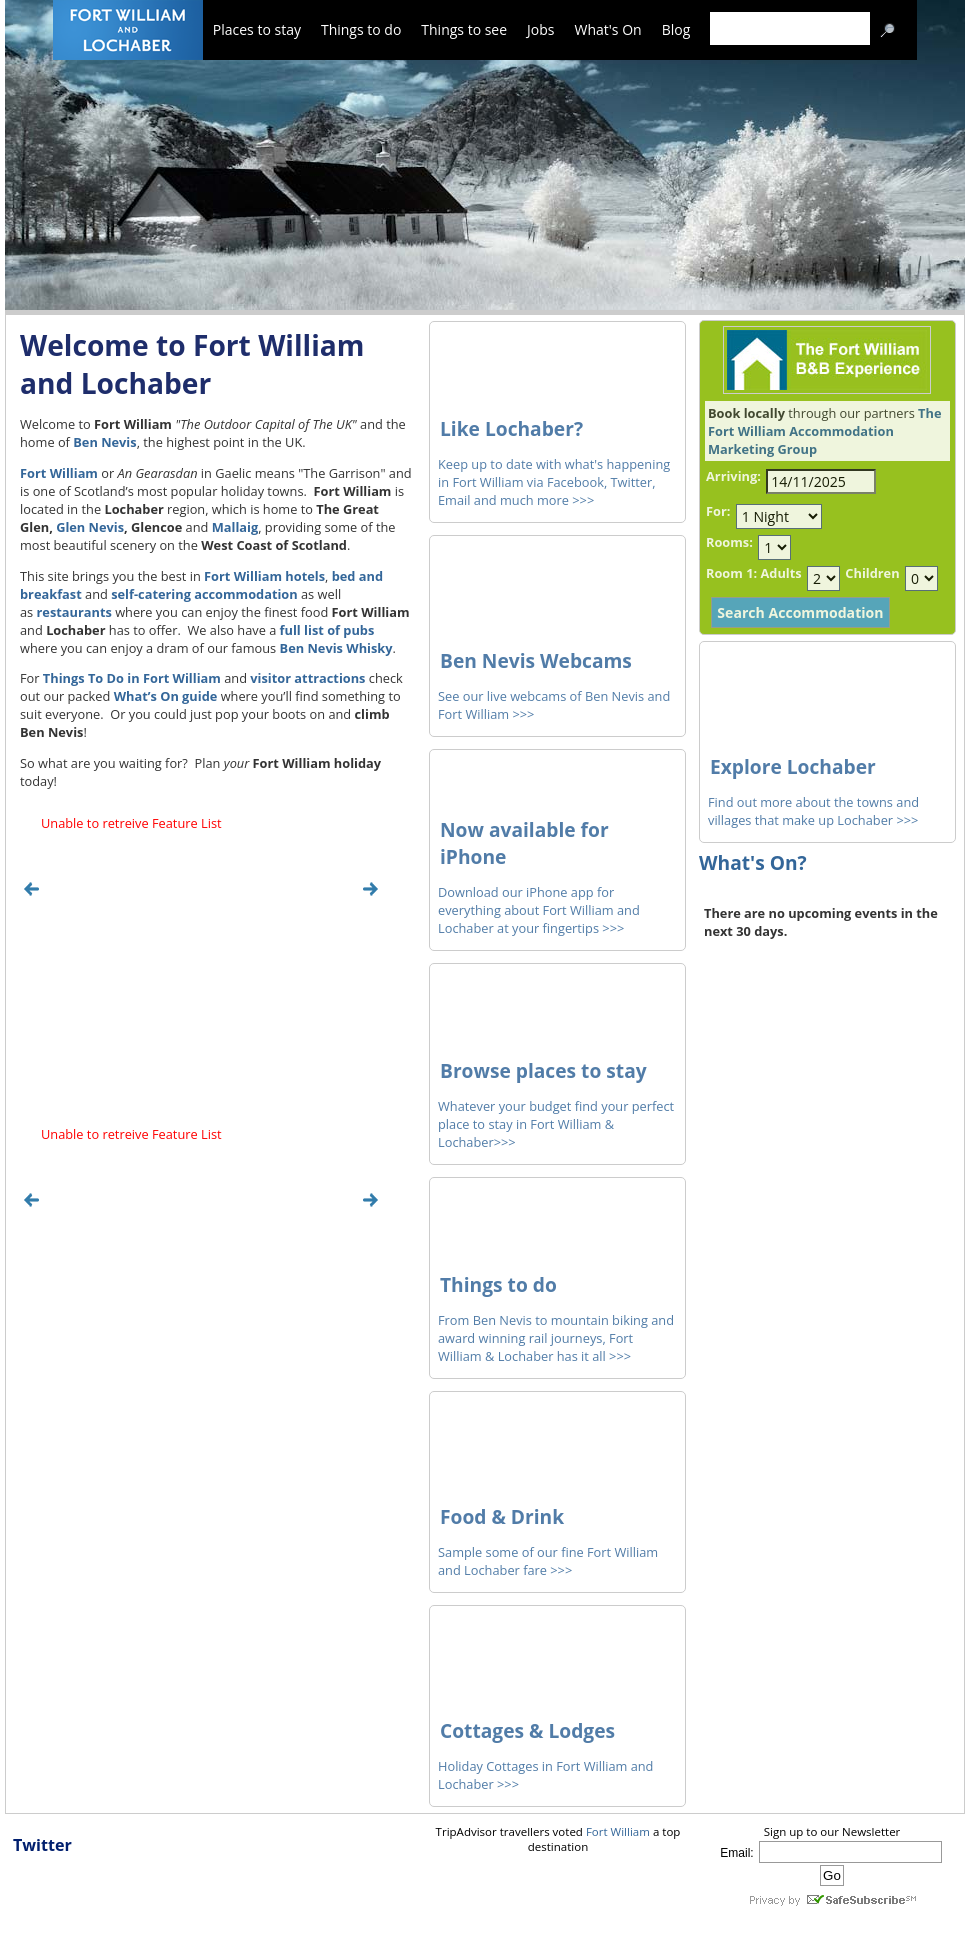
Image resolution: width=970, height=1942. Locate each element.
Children (872, 573)
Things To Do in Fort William (132, 678)
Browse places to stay (543, 1070)
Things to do (361, 29)
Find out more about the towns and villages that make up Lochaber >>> (813, 811)
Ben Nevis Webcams (536, 660)
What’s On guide (166, 696)
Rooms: (729, 542)
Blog (676, 29)
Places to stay (257, 29)
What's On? (753, 862)
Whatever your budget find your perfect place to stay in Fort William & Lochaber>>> (556, 1124)
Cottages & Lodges (527, 1730)
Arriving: (733, 476)
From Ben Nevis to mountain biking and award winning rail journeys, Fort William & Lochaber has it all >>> (556, 1338)
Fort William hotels (264, 576)
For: (718, 511)
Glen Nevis (90, 527)
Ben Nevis (104, 442)
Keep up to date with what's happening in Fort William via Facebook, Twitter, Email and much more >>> (554, 482)
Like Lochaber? (511, 428)
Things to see (464, 29)
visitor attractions (307, 678)
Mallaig (235, 527)
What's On (608, 29)
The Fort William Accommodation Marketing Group (824, 431)
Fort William (59, 473)
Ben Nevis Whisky (336, 648)
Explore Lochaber (793, 766)
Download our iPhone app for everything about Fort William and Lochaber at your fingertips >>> (539, 910)
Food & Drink (502, 1516)
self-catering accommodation (204, 594)
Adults (780, 573)
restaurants (74, 612)
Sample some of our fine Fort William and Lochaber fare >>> (548, 1561)
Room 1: (731, 573)
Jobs (540, 29)
